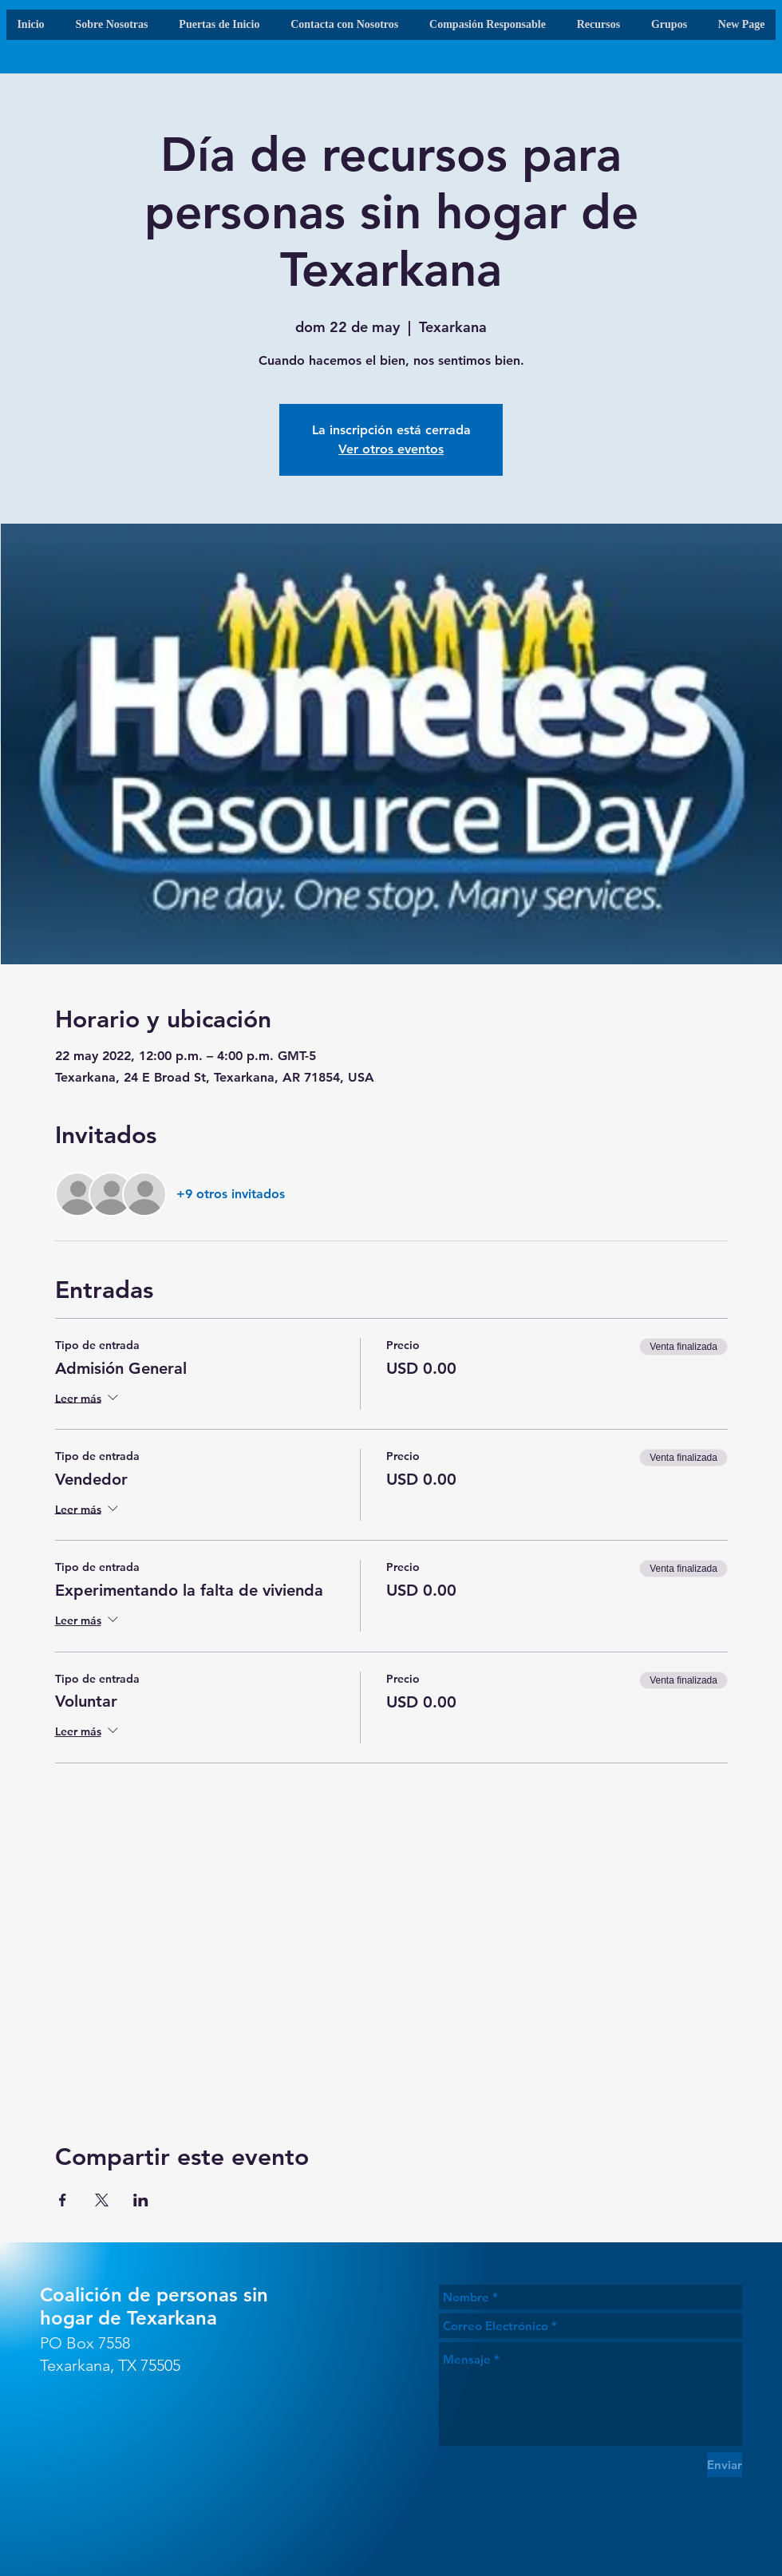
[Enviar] (724, 2464)
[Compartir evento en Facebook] (62, 2200)
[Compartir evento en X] (101, 2200)
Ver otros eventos (391, 449)
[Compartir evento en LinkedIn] (140, 2200)
